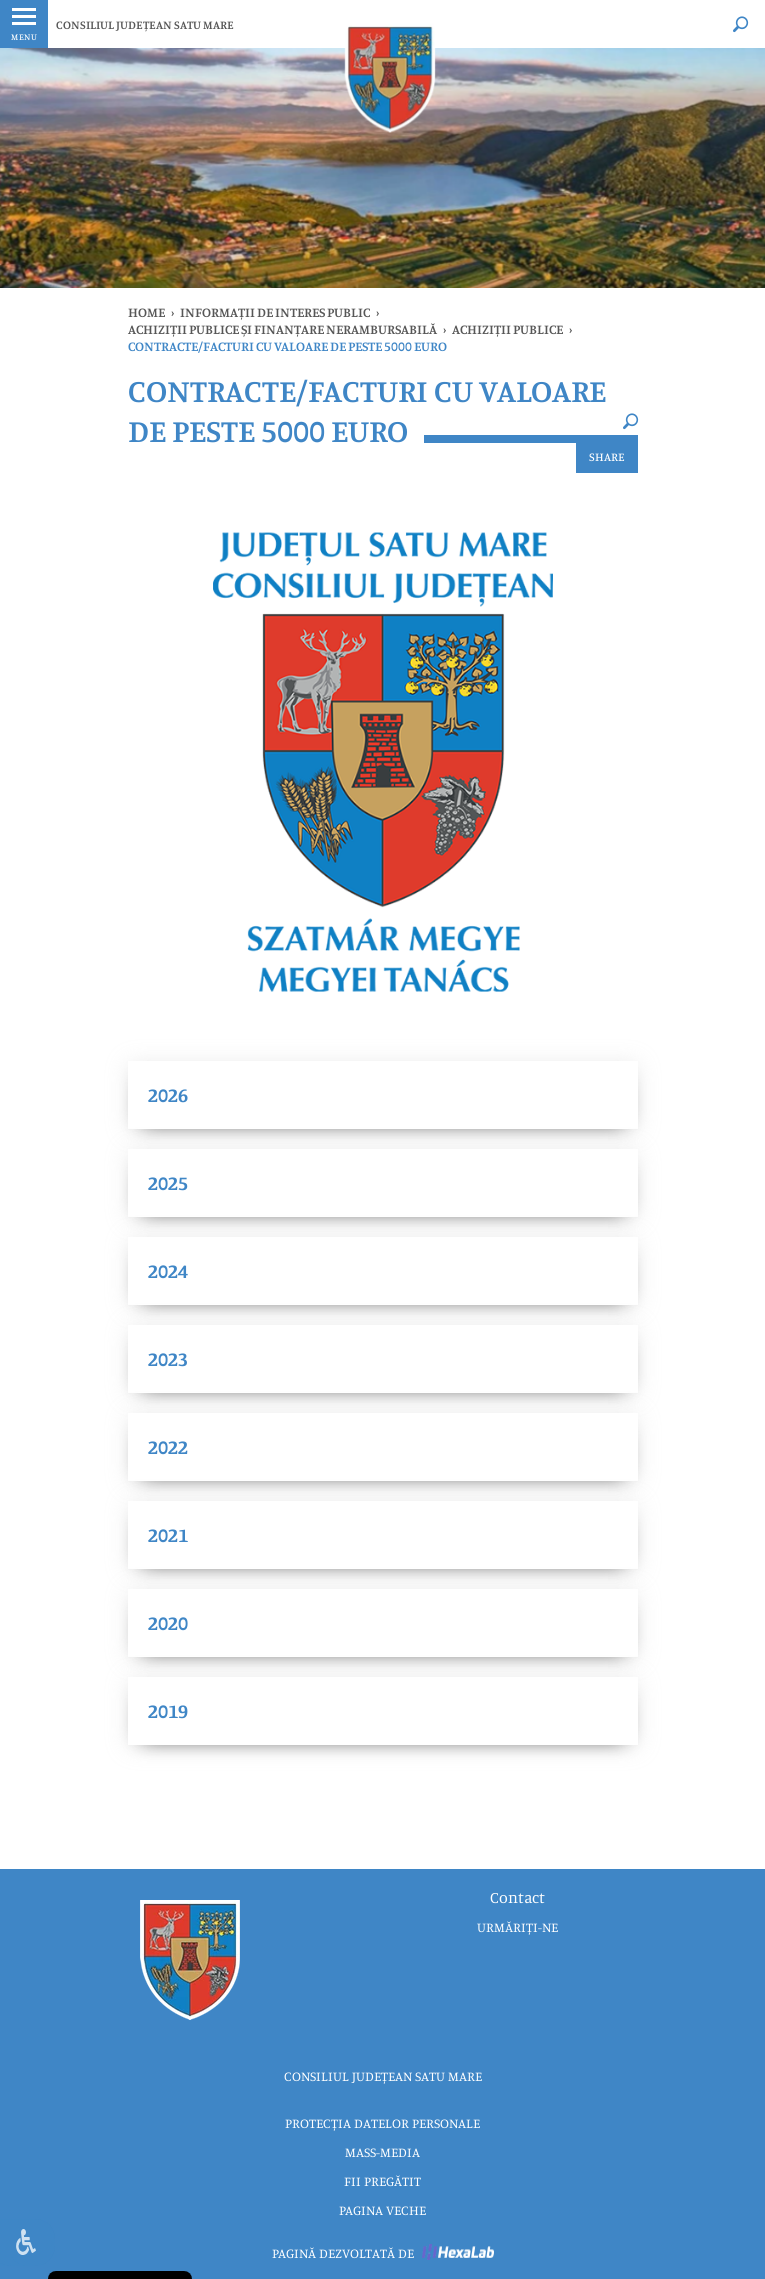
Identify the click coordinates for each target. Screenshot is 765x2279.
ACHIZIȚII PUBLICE (507, 329)
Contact (517, 1897)
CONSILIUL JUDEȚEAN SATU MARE (145, 24)
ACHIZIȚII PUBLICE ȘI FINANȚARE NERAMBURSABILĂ (282, 329)
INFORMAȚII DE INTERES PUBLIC (275, 312)
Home (146, 312)
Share (607, 456)
